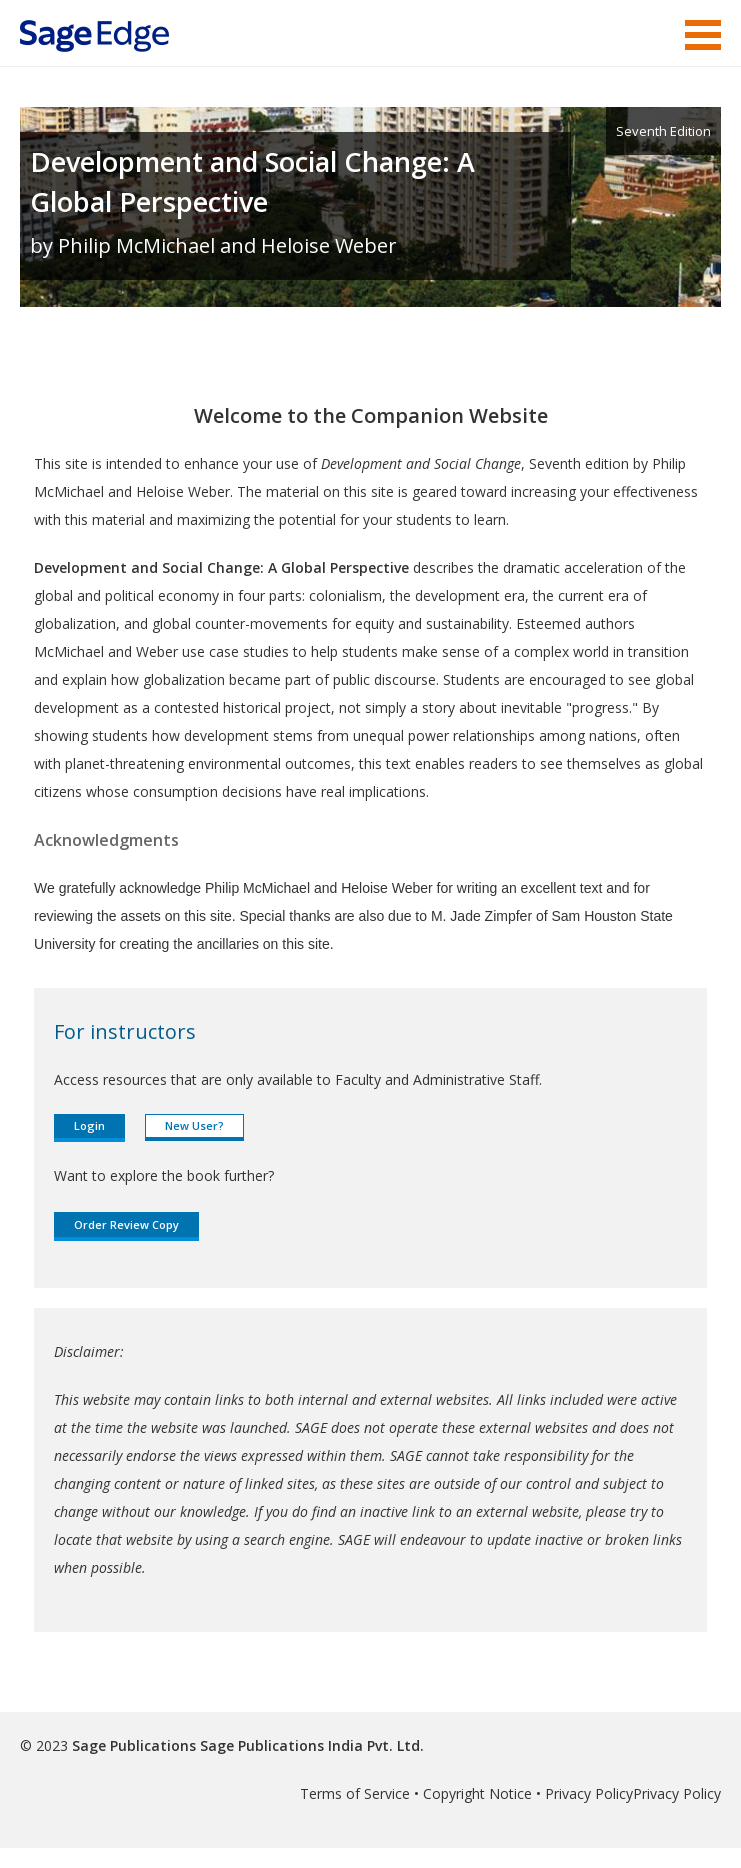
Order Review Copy (126, 1224)
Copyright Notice (477, 1793)
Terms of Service (355, 1793)
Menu (703, 35)
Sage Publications (134, 1745)
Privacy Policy (589, 1793)
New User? (194, 1125)
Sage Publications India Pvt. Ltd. (310, 1745)
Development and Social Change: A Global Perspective (252, 181)
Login (89, 1125)
